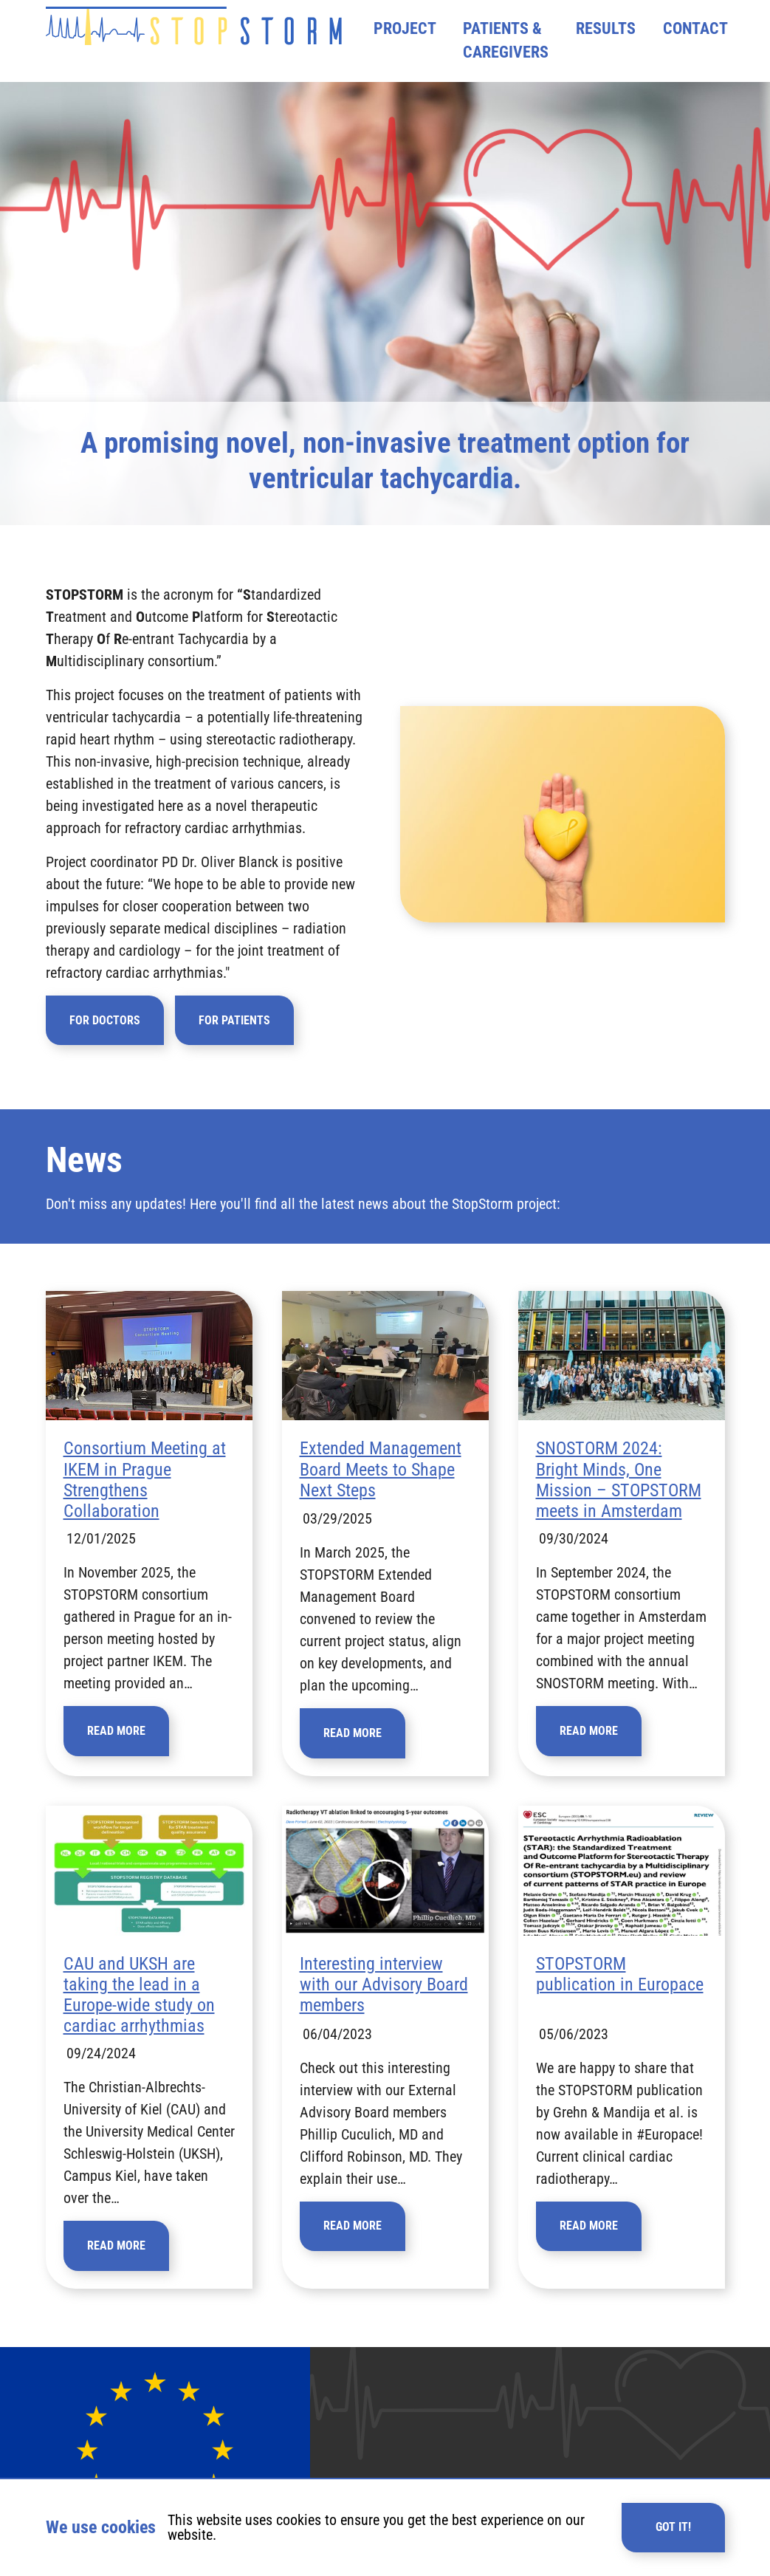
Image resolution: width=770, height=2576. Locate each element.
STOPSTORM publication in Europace (620, 1996)
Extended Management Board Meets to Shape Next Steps (380, 1491)
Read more (116, 1753)
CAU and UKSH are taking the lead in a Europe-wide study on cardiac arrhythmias (139, 2017)
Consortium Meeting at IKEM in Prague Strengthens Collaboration (144, 1502)
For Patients (234, 1042)
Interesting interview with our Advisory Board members (384, 2007)
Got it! (673, 2527)
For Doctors (104, 1042)
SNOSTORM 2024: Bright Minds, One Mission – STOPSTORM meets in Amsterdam (618, 1502)
